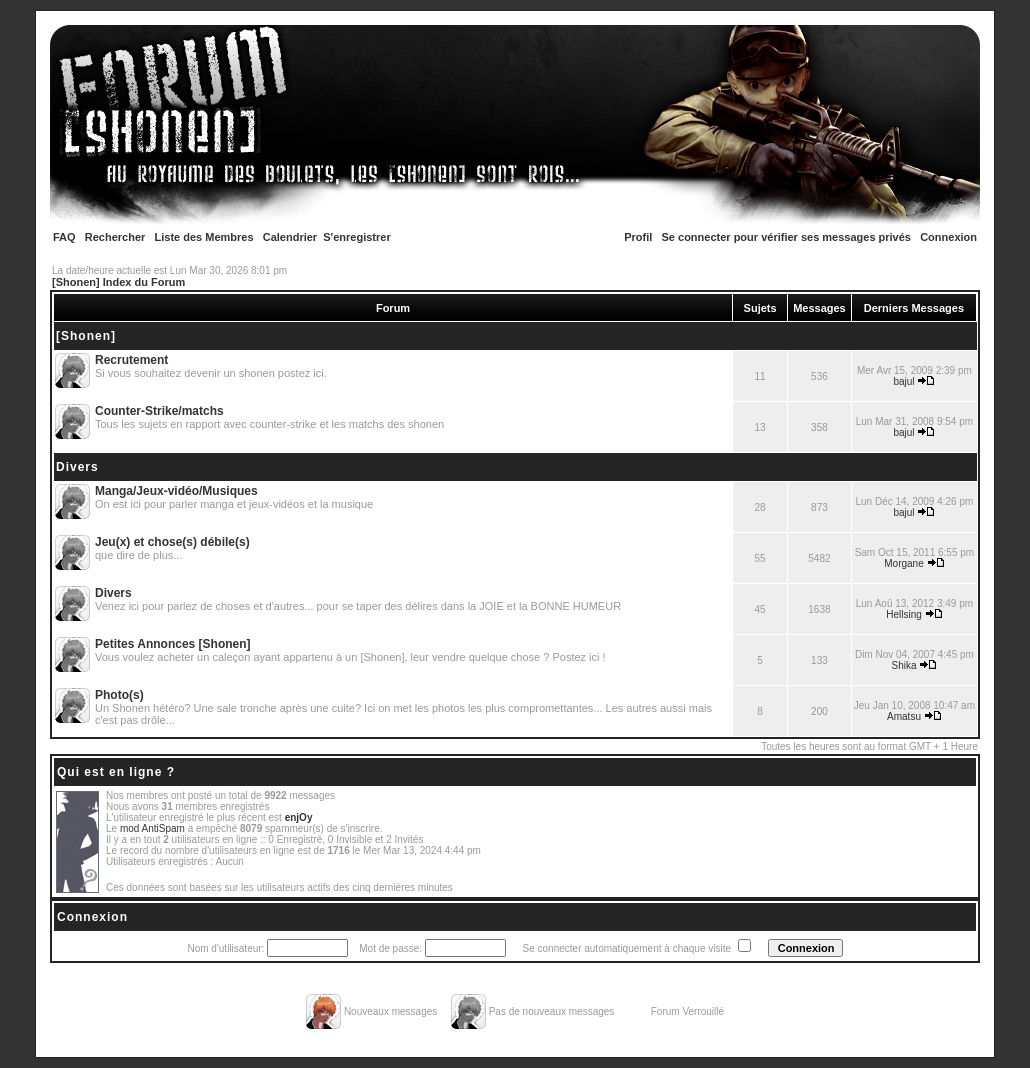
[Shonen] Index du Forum (118, 282)
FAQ (64, 237)
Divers (77, 467)
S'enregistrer (356, 237)
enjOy (299, 817)
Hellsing (904, 614)
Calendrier (290, 237)
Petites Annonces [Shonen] (173, 644)
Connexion (948, 237)
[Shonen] (86, 336)
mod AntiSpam (152, 828)
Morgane (903, 563)
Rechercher (115, 237)
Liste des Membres (204, 237)
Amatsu (904, 716)
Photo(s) (119, 695)
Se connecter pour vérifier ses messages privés (786, 237)
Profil (638, 237)
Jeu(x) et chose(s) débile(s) (172, 542)
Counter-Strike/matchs (159, 411)
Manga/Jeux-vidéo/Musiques (176, 491)
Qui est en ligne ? (116, 772)
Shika (904, 665)
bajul (903, 381)
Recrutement (131, 360)
